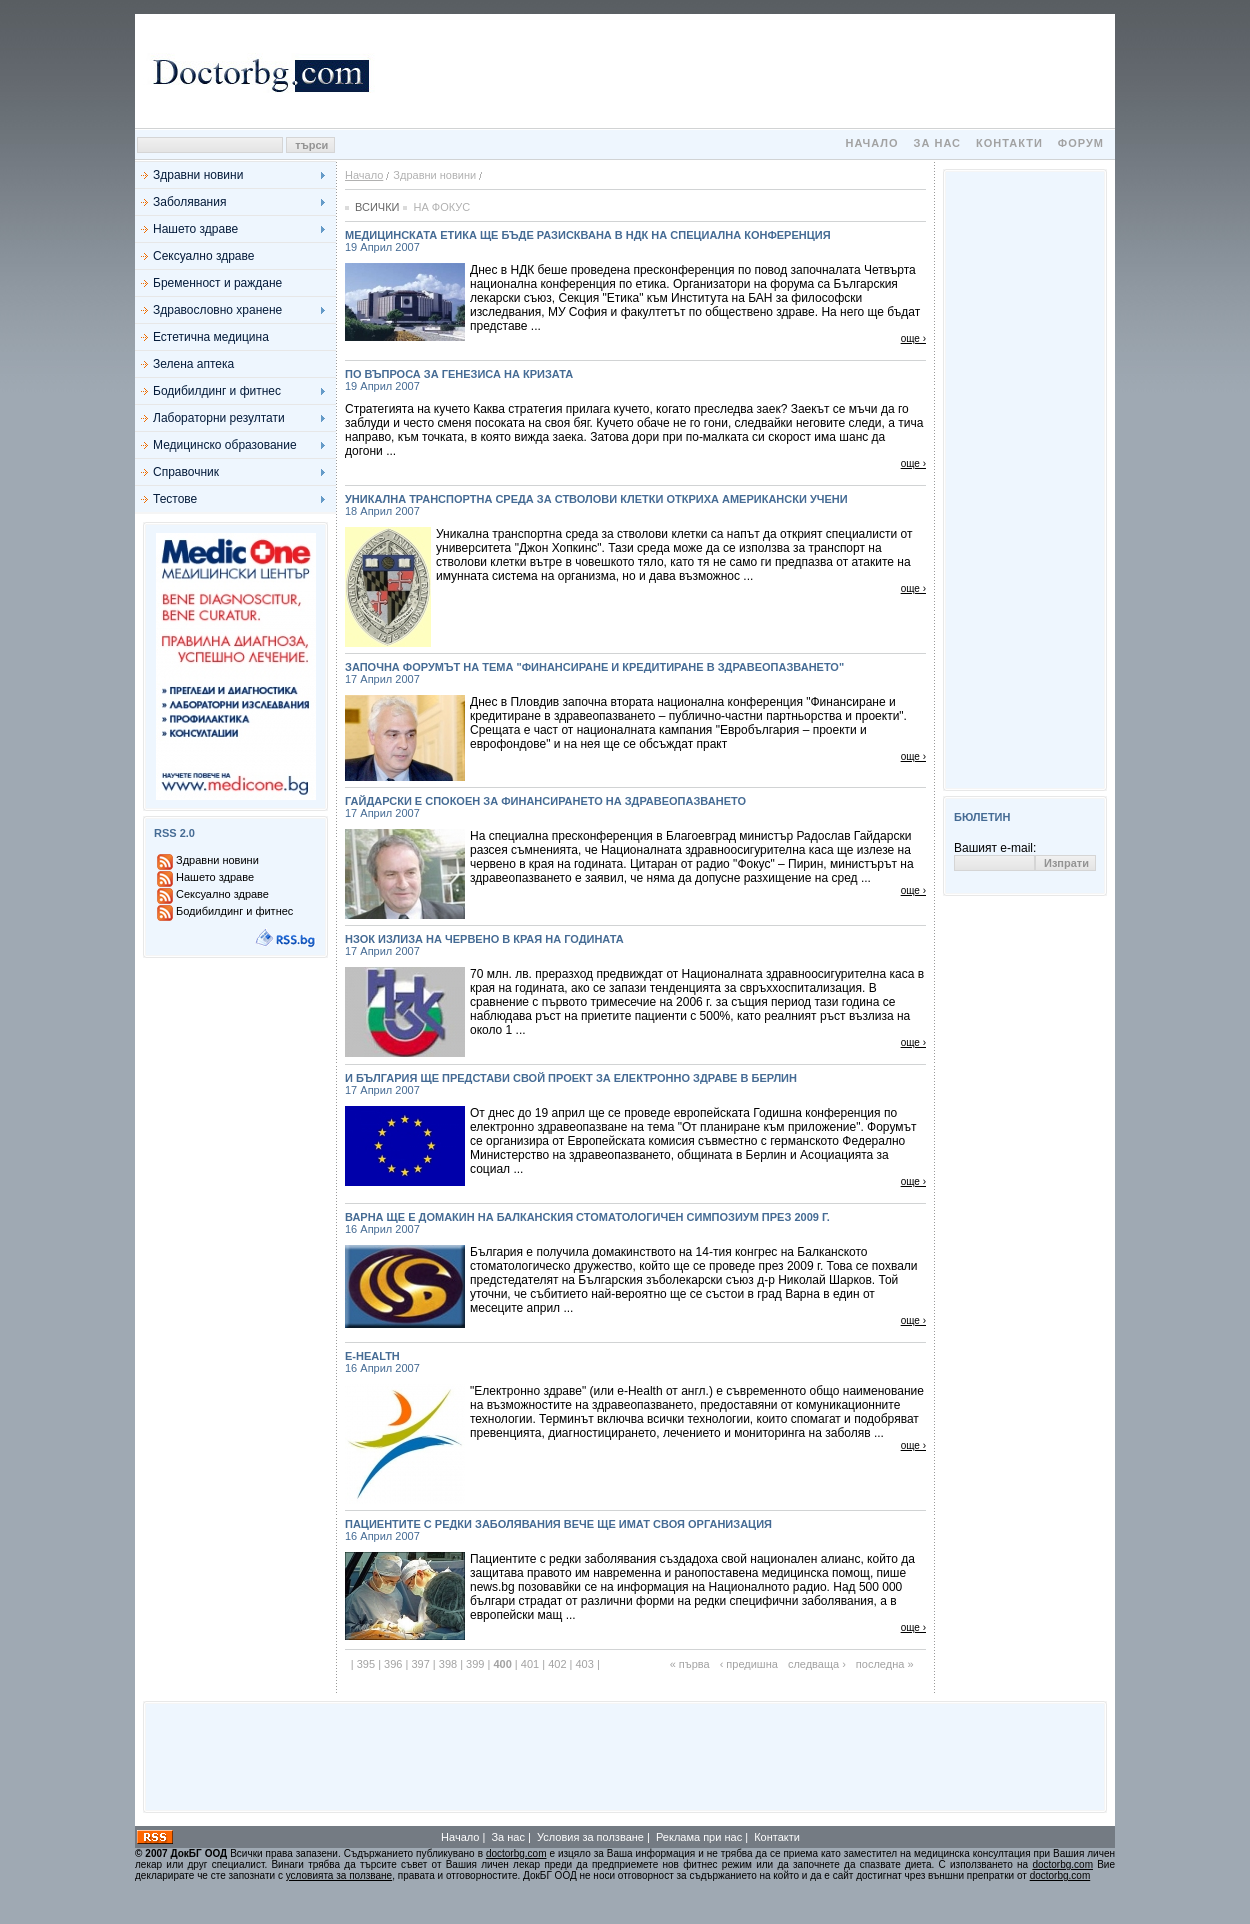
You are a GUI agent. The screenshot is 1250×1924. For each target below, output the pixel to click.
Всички (377, 207)
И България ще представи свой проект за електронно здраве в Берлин (635, 1084)
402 (557, 1664)
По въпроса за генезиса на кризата (635, 380)
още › (913, 338)
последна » (885, 1664)
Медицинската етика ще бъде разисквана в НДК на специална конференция (635, 241)
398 (448, 1664)
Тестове (175, 499)
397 (420, 1664)
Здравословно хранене (217, 310)
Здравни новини (198, 175)
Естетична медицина (211, 337)
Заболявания (189, 202)
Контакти (1009, 143)
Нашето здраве (195, 229)
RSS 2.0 (174, 833)
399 (475, 1664)
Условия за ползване (590, 1837)
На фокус (441, 207)
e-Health (635, 1362)
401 (530, 1664)
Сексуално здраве (203, 256)
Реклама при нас (699, 1837)
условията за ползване (339, 1875)
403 (584, 1664)
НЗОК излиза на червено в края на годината (635, 945)
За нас (937, 143)
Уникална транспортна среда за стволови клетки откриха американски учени (635, 505)
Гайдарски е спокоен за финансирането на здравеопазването (635, 807)
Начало (871, 143)
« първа (690, 1664)
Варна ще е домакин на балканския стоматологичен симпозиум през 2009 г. (635, 1223)
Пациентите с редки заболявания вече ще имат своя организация (635, 1530)
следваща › (817, 1664)
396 (393, 1664)
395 (366, 1664)
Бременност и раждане (217, 283)
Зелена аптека (193, 364)
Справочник (186, 472)
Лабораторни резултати (219, 418)
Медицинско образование (225, 445)
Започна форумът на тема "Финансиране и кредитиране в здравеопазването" (635, 673)
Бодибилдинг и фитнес (217, 391)
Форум (1081, 143)
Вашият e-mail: (995, 848)
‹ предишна (749, 1664)
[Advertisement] (745, 71)
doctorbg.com (516, 1853)
